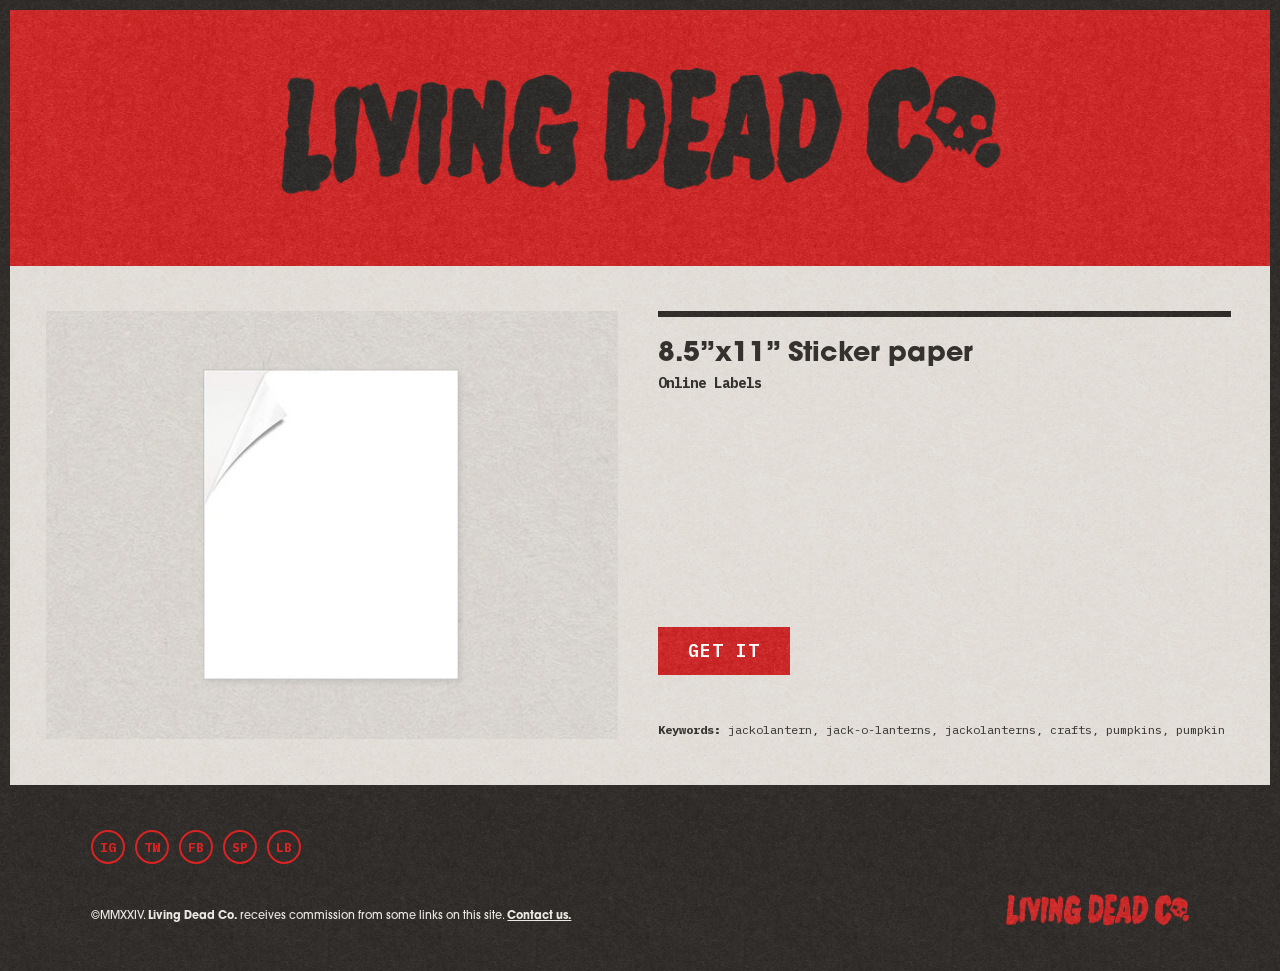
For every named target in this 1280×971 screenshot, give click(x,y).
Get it (723, 650)
